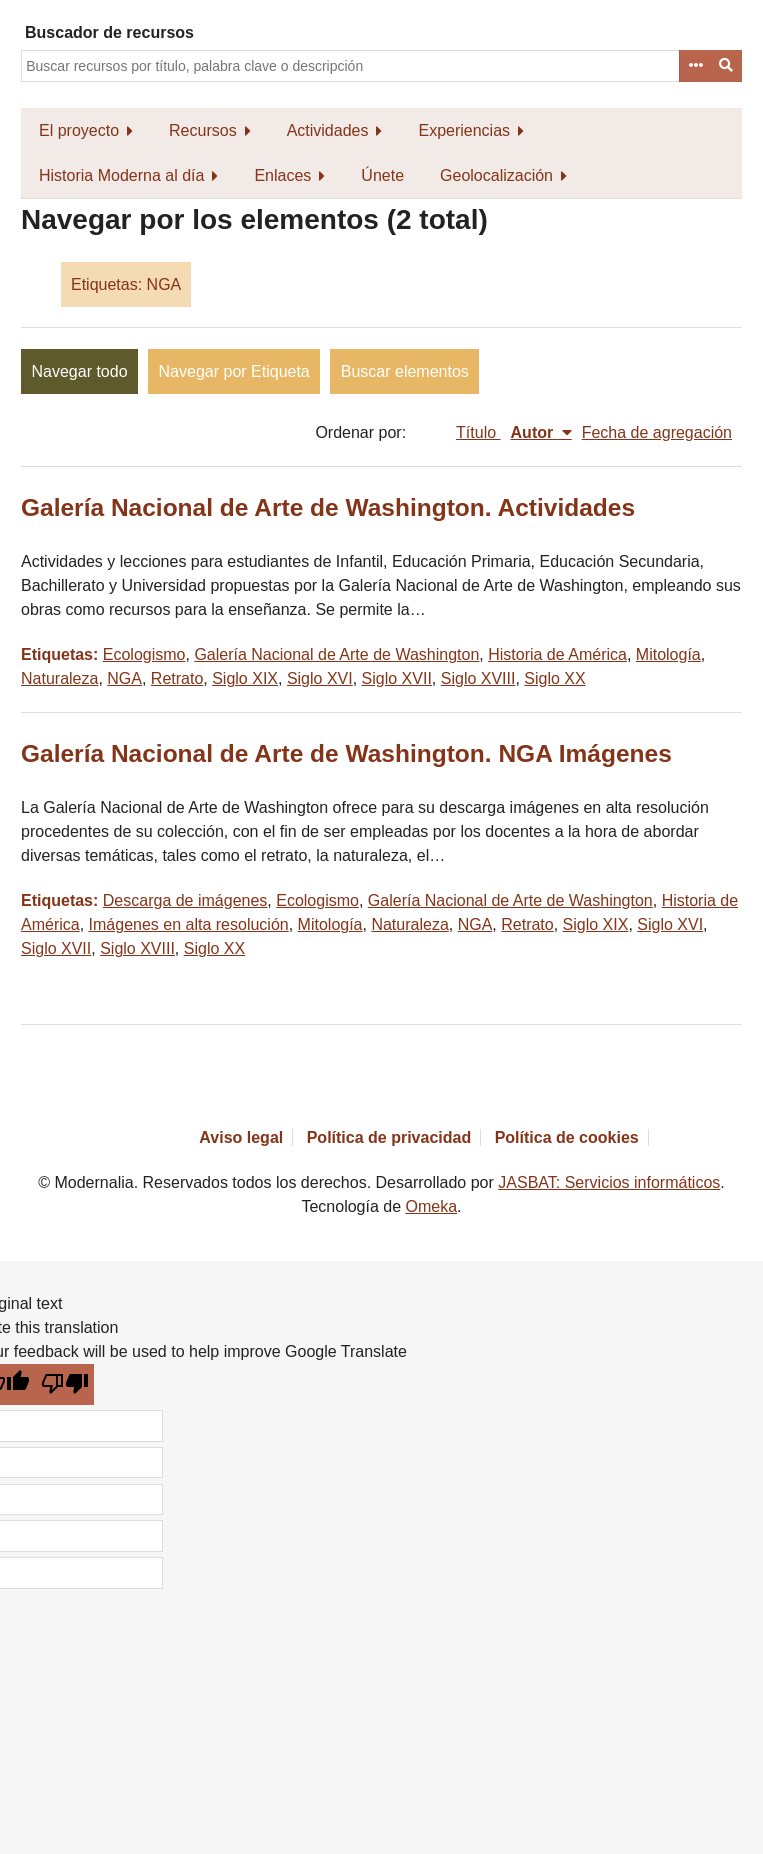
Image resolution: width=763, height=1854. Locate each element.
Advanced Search (695, 66)
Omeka (432, 1206)
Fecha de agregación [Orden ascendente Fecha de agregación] (657, 432)
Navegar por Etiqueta (234, 371)
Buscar (727, 66)
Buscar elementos (405, 371)
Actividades (328, 130)
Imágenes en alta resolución (189, 924)
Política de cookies (567, 1137)
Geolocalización (496, 175)
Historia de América (557, 654)
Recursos (203, 130)
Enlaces (282, 175)
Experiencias (464, 130)
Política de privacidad (389, 1137)
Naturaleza (59, 678)
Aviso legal (241, 1137)
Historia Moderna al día (121, 175)
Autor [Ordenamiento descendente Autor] (534, 432)
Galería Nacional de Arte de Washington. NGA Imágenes (346, 753)
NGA (124, 678)
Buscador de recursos (109, 32)
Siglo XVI (320, 678)
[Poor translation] (65, 1384)
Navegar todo (80, 371)
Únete (382, 175)
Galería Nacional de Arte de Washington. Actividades (328, 507)
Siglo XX (554, 678)
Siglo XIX (245, 678)
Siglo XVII (397, 678)
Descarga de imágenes (185, 900)
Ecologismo (144, 654)
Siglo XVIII (478, 678)
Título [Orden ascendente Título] (478, 432)
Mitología (668, 654)
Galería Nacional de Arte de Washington (336, 654)
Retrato (177, 678)
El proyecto (79, 130)
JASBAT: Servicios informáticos (609, 1182)
